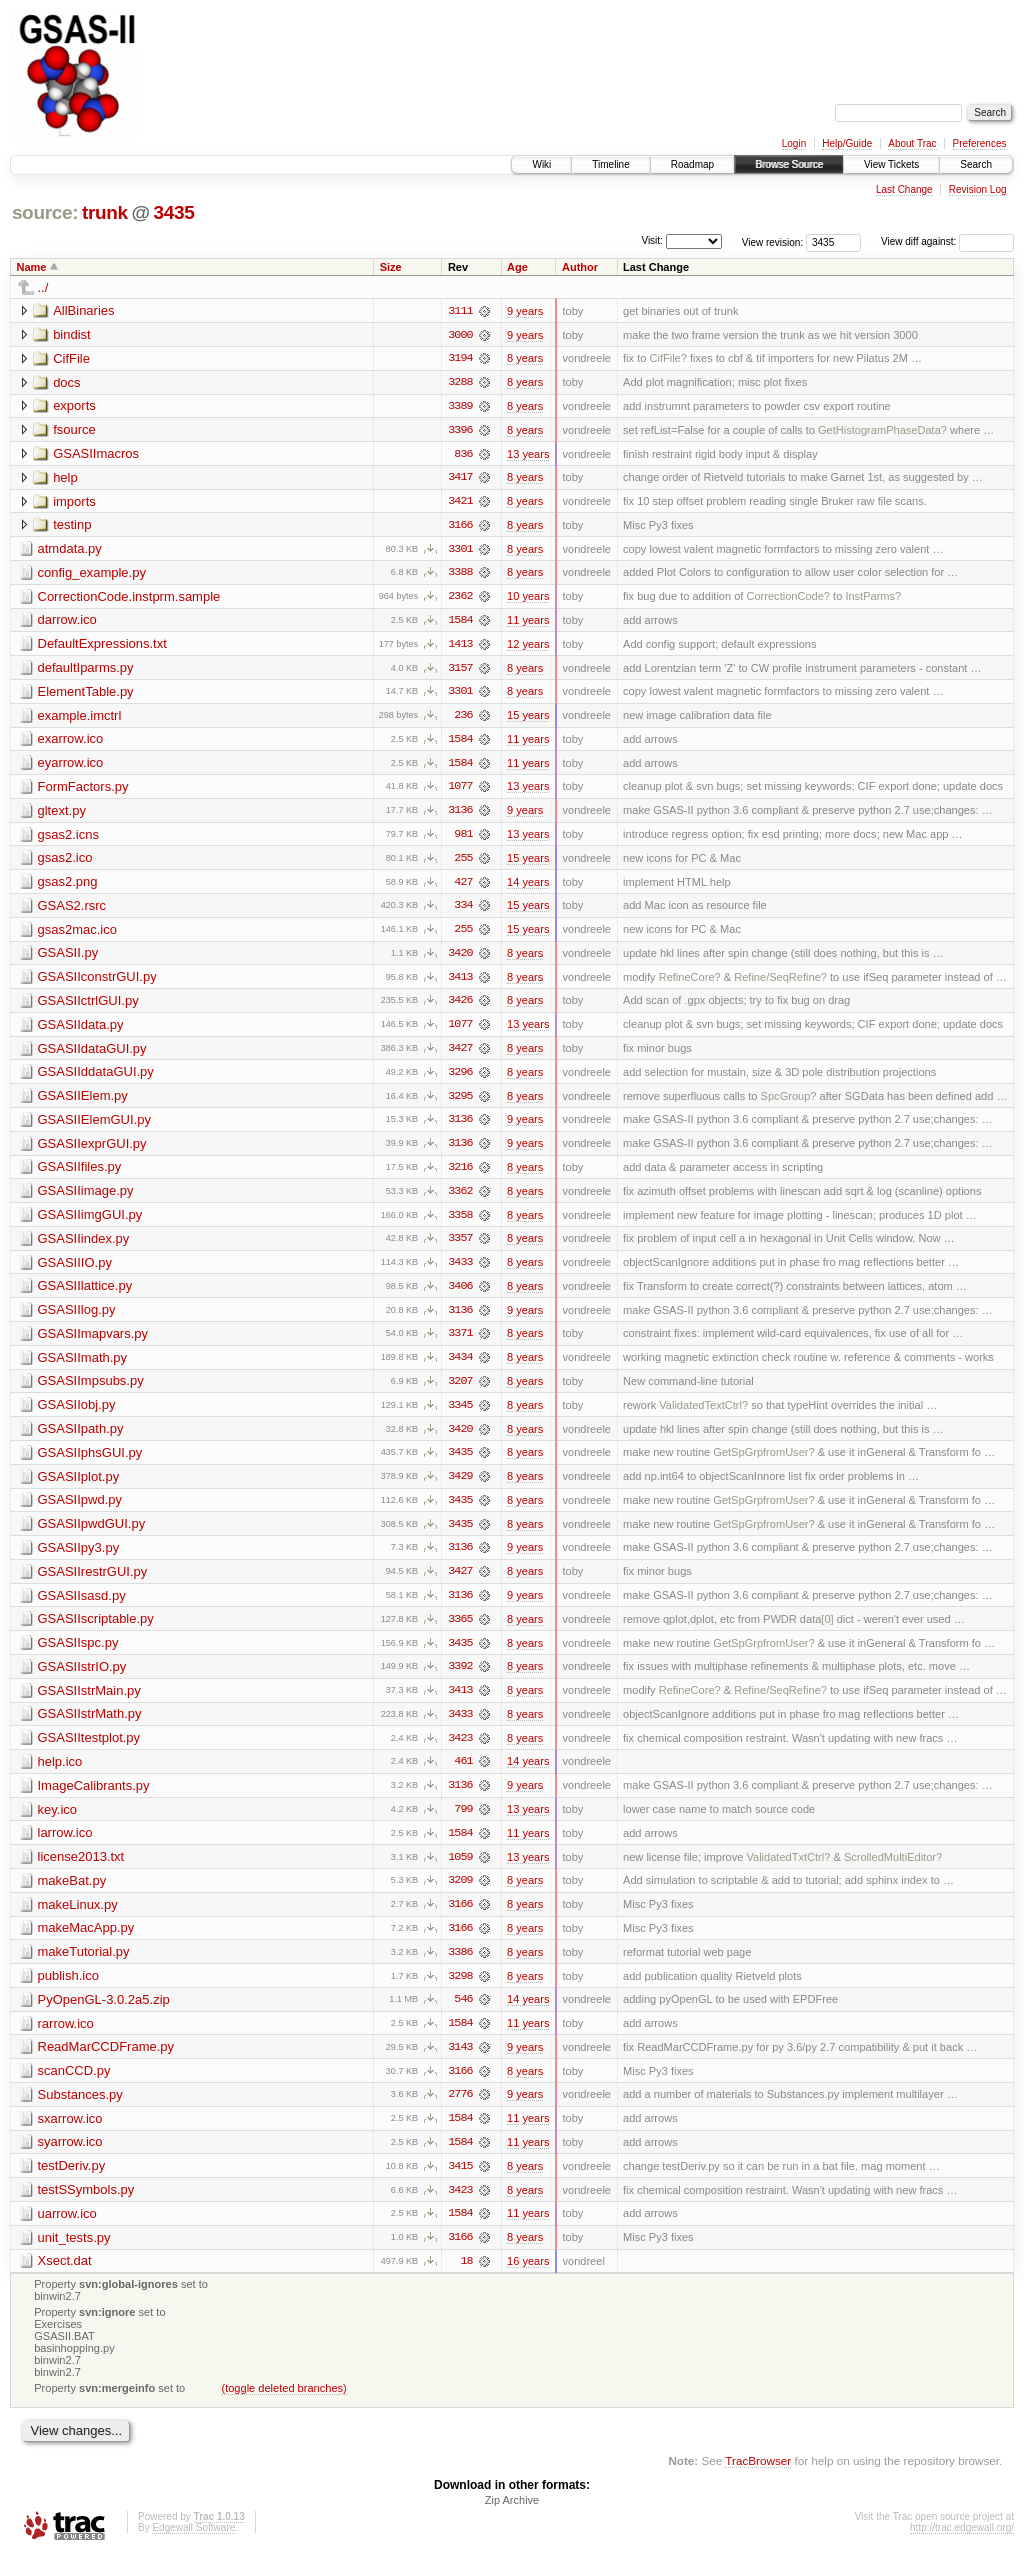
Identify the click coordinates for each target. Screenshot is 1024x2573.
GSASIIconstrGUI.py (97, 982)
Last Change (904, 189)
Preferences (980, 143)
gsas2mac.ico (77, 934)
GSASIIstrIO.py (82, 1678)
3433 (460, 1271)
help (65, 478)
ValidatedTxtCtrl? (788, 1871)
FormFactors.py (83, 790)
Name (32, 267)
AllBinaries (83, 310)
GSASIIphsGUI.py (90, 1462)
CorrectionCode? (789, 599)
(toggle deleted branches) (283, 2406)
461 (463, 1775)
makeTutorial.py (84, 1966)
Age (517, 267)
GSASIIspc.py (78, 1654)
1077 (460, 791)
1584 (460, 623)
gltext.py (62, 814)
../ (43, 287)
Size (391, 267)
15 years (528, 719)
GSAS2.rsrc (72, 910)
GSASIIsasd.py (82, 1606)
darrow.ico (67, 622)
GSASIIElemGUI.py (94, 1126)
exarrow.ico (71, 742)
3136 (460, 815)
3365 (460, 1631)
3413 (460, 983)
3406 (460, 1295)
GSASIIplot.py (79, 1486)
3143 (460, 2063)
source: (45, 212)
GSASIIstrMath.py (90, 1726)
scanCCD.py (74, 2086)
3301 (460, 551)
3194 (460, 359)
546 (463, 2015)
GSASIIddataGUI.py (96, 1078)
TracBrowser (758, 2478)
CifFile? (667, 359)
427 (463, 887)
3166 (460, 527)
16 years (528, 2279)
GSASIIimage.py (86, 1198)
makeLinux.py (78, 1918)
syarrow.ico (70, 2158)
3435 (173, 212)
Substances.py (80, 2110)
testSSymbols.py (86, 2206)
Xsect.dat (65, 2278)
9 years (525, 311)
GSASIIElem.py (83, 1102)
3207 (460, 1391)
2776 (460, 2111)
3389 (460, 407)
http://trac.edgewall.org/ (962, 2546)
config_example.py (92, 574)
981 (463, 839)
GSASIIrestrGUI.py (93, 1582)
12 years (528, 647)
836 (463, 455)
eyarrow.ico (71, 766)
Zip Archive (512, 2519)
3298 (460, 1991)
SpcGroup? (789, 1103)
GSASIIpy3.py (79, 1558)
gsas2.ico (65, 862)
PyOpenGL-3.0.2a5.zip (104, 2014)
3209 (460, 1895)
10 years (528, 599)
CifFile (71, 358)
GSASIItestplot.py (89, 1750)
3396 (460, 431)
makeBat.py (72, 1894)
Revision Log (978, 189)
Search (976, 164)
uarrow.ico (67, 2230)
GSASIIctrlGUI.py (88, 1006)
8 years (525, 359)
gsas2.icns (68, 838)
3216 (460, 1175)
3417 (460, 479)
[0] (827, 1631)
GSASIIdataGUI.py (92, 1054)
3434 (460, 1367)
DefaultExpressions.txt (102, 646)
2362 (460, 599)
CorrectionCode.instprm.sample (129, 598)
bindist (72, 334)
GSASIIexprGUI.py (92, 1150)
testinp (72, 526)
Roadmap (692, 164)
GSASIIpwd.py (80, 1510)
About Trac (912, 143)
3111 (460, 311)
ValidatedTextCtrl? (703, 1415)
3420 (460, 959)
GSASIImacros (96, 454)
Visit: (652, 240)
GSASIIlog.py (77, 1318)
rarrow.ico (66, 2038)
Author (580, 267)
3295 (460, 1103)
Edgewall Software (193, 2546)
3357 (460, 1247)
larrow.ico (65, 1846)
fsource (74, 430)
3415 (460, 2183)
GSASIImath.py (83, 1366)
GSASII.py (68, 958)
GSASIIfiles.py (80, 1174)
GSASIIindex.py (84, 1246)
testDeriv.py (72, 2182)
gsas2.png (68, 886)
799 (463, 1823)
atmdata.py (70, 550)
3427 (460, 1055)
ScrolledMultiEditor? (893, 1871)
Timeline (610, 164)
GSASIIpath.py (81, 1438)
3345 (460, 1415)
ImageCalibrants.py (94, 1798)
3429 (460, 1487)
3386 (460, 1967)
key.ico (58, 1822)
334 (463, 911)
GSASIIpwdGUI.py (92, 1534)
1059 (460, 1871)
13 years (528, 455)
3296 (460, 1079)
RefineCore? (690, 983)
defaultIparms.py (86, 670)
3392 (460, 1679)
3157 (460, 671)
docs (66, 382)
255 (463, 863)
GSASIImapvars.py (93, 1342)
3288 (460, 383)
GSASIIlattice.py (85, 1294)
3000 (460, 335)
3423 (460, 1751)
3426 (460, 1007)
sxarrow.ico (70, 2134)
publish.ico (68, 1990)
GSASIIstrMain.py (89, 1702)
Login (794, 143)
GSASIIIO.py (75, 1270)
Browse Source (789, 164)
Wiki (541, 164)
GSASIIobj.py (77, 1414)
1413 (460, 647)
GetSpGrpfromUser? (763, 1463)
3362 (460, 1199)
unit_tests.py (74, 2254)
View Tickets (891, 164)
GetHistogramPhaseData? (882, 431)
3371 (460, 1343)
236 (463, 719)
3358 (460, 1223)
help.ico (60, 1774)
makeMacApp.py (86, 1942)
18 (466, 2279)
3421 (460, 503)
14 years (528, 887)
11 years (528, 623)
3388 (460, 575)
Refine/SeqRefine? (780, 983)
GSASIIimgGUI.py (90, 1222)
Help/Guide (847, 143)
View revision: (773, 241)
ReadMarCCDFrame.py (106, 2062)
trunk (105, 212)
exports (74, 406)
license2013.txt (81, 1870)
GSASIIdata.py (81, 1030)
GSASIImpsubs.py (91, 1390)
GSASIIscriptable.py (96, 1630)
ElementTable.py (86, 694)
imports (74, 502)
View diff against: (947, 241)
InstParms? (873, 599)
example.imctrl (80, 718)
